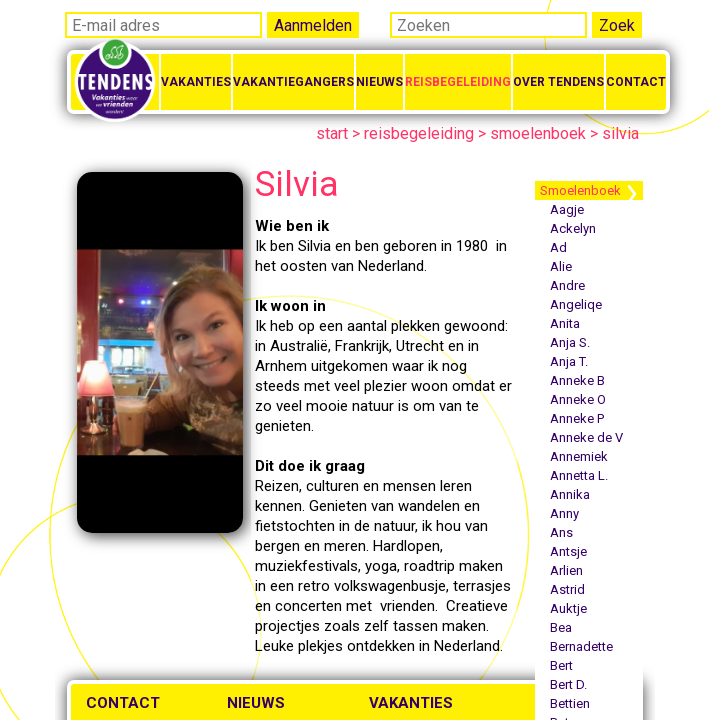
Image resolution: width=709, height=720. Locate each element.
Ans (561, 532)
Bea (561, 627)
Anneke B (577, 380)
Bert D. (568, 684)
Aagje (567, 209)
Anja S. (570, 342)
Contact (636, 82)
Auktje (568, 608)
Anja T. (569, 361)
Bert (561, 665)
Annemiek (579, 456)
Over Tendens (558, 82)
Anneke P (577, 418)
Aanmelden (313, 25)
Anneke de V (586, 437)
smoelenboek (538, 133)
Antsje (568, 551)
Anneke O (578, 399)
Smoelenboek (580, 190)
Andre (567, 285)
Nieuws (379, 82)
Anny (564, 513)
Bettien (570, 703)
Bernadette (581, 646)
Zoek (617, 25)
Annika (570, 494)
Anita (565, 323)
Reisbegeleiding (458, 82)
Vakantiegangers (293, 82)
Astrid (567, 589)
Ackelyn (573, 228)
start (332, 133)
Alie (561, 266)
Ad (558, 247)
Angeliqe (576, 304)
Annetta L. (579, 475)
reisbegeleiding (419, 133)
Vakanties (196, 82)
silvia (620, 133)
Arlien (566, 570)
